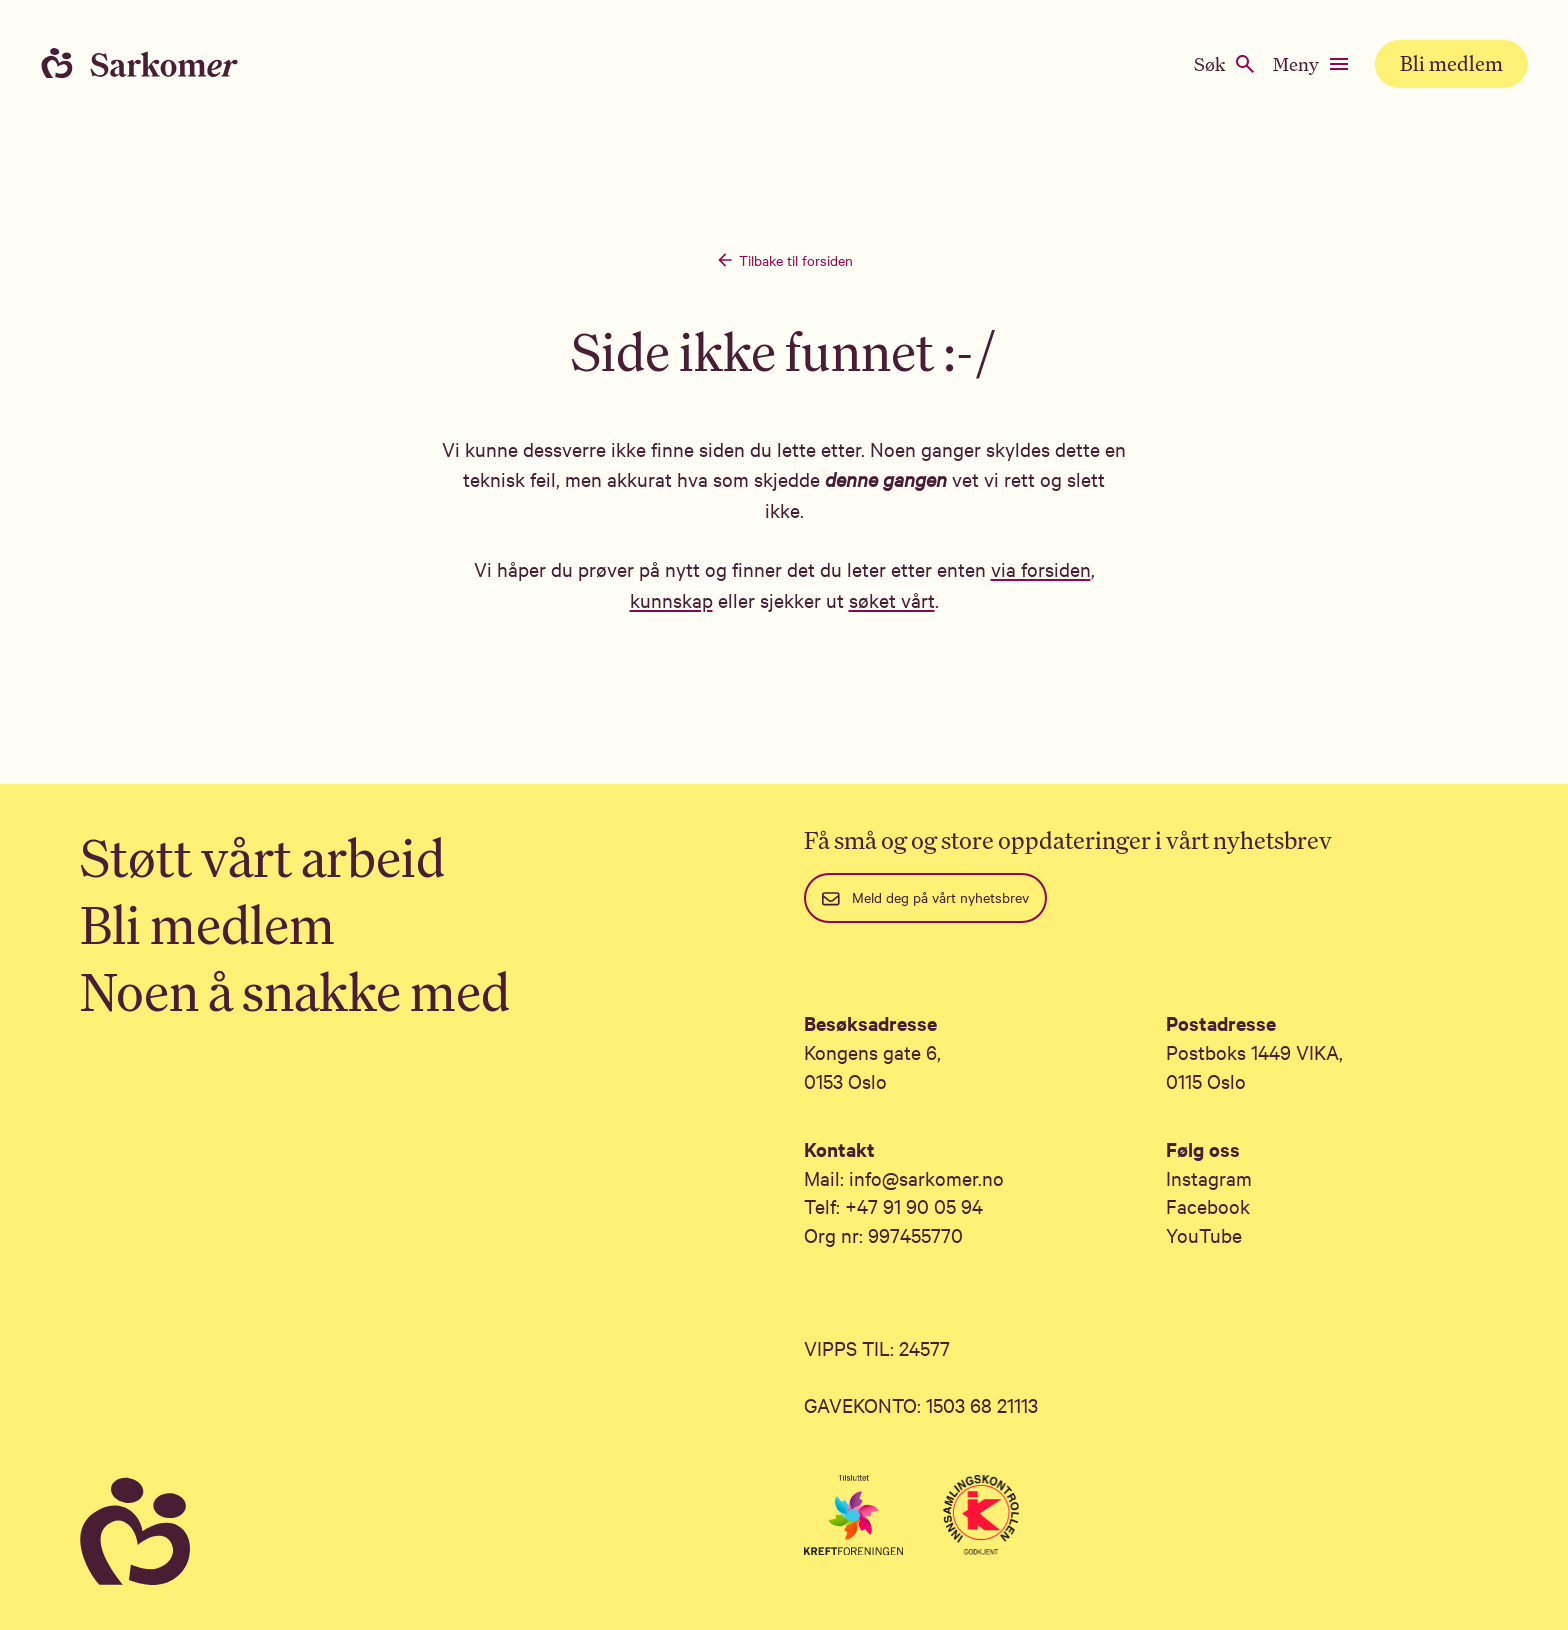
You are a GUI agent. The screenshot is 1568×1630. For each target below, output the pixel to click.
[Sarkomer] (422, 1532)
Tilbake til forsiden (784, 260)
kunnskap (671, 599)
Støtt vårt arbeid (262, 857)
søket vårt (892, 599)
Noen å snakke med (295, 991)
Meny (1312, 64)
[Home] (160, 64)
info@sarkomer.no (926, 1177)
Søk (1225, 64)
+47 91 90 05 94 (914, 1205)
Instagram (1209, 1177)
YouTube (1204, 1234)
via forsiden (1041, 568)
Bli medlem (1451, 63)
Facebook (1208, 1205)
